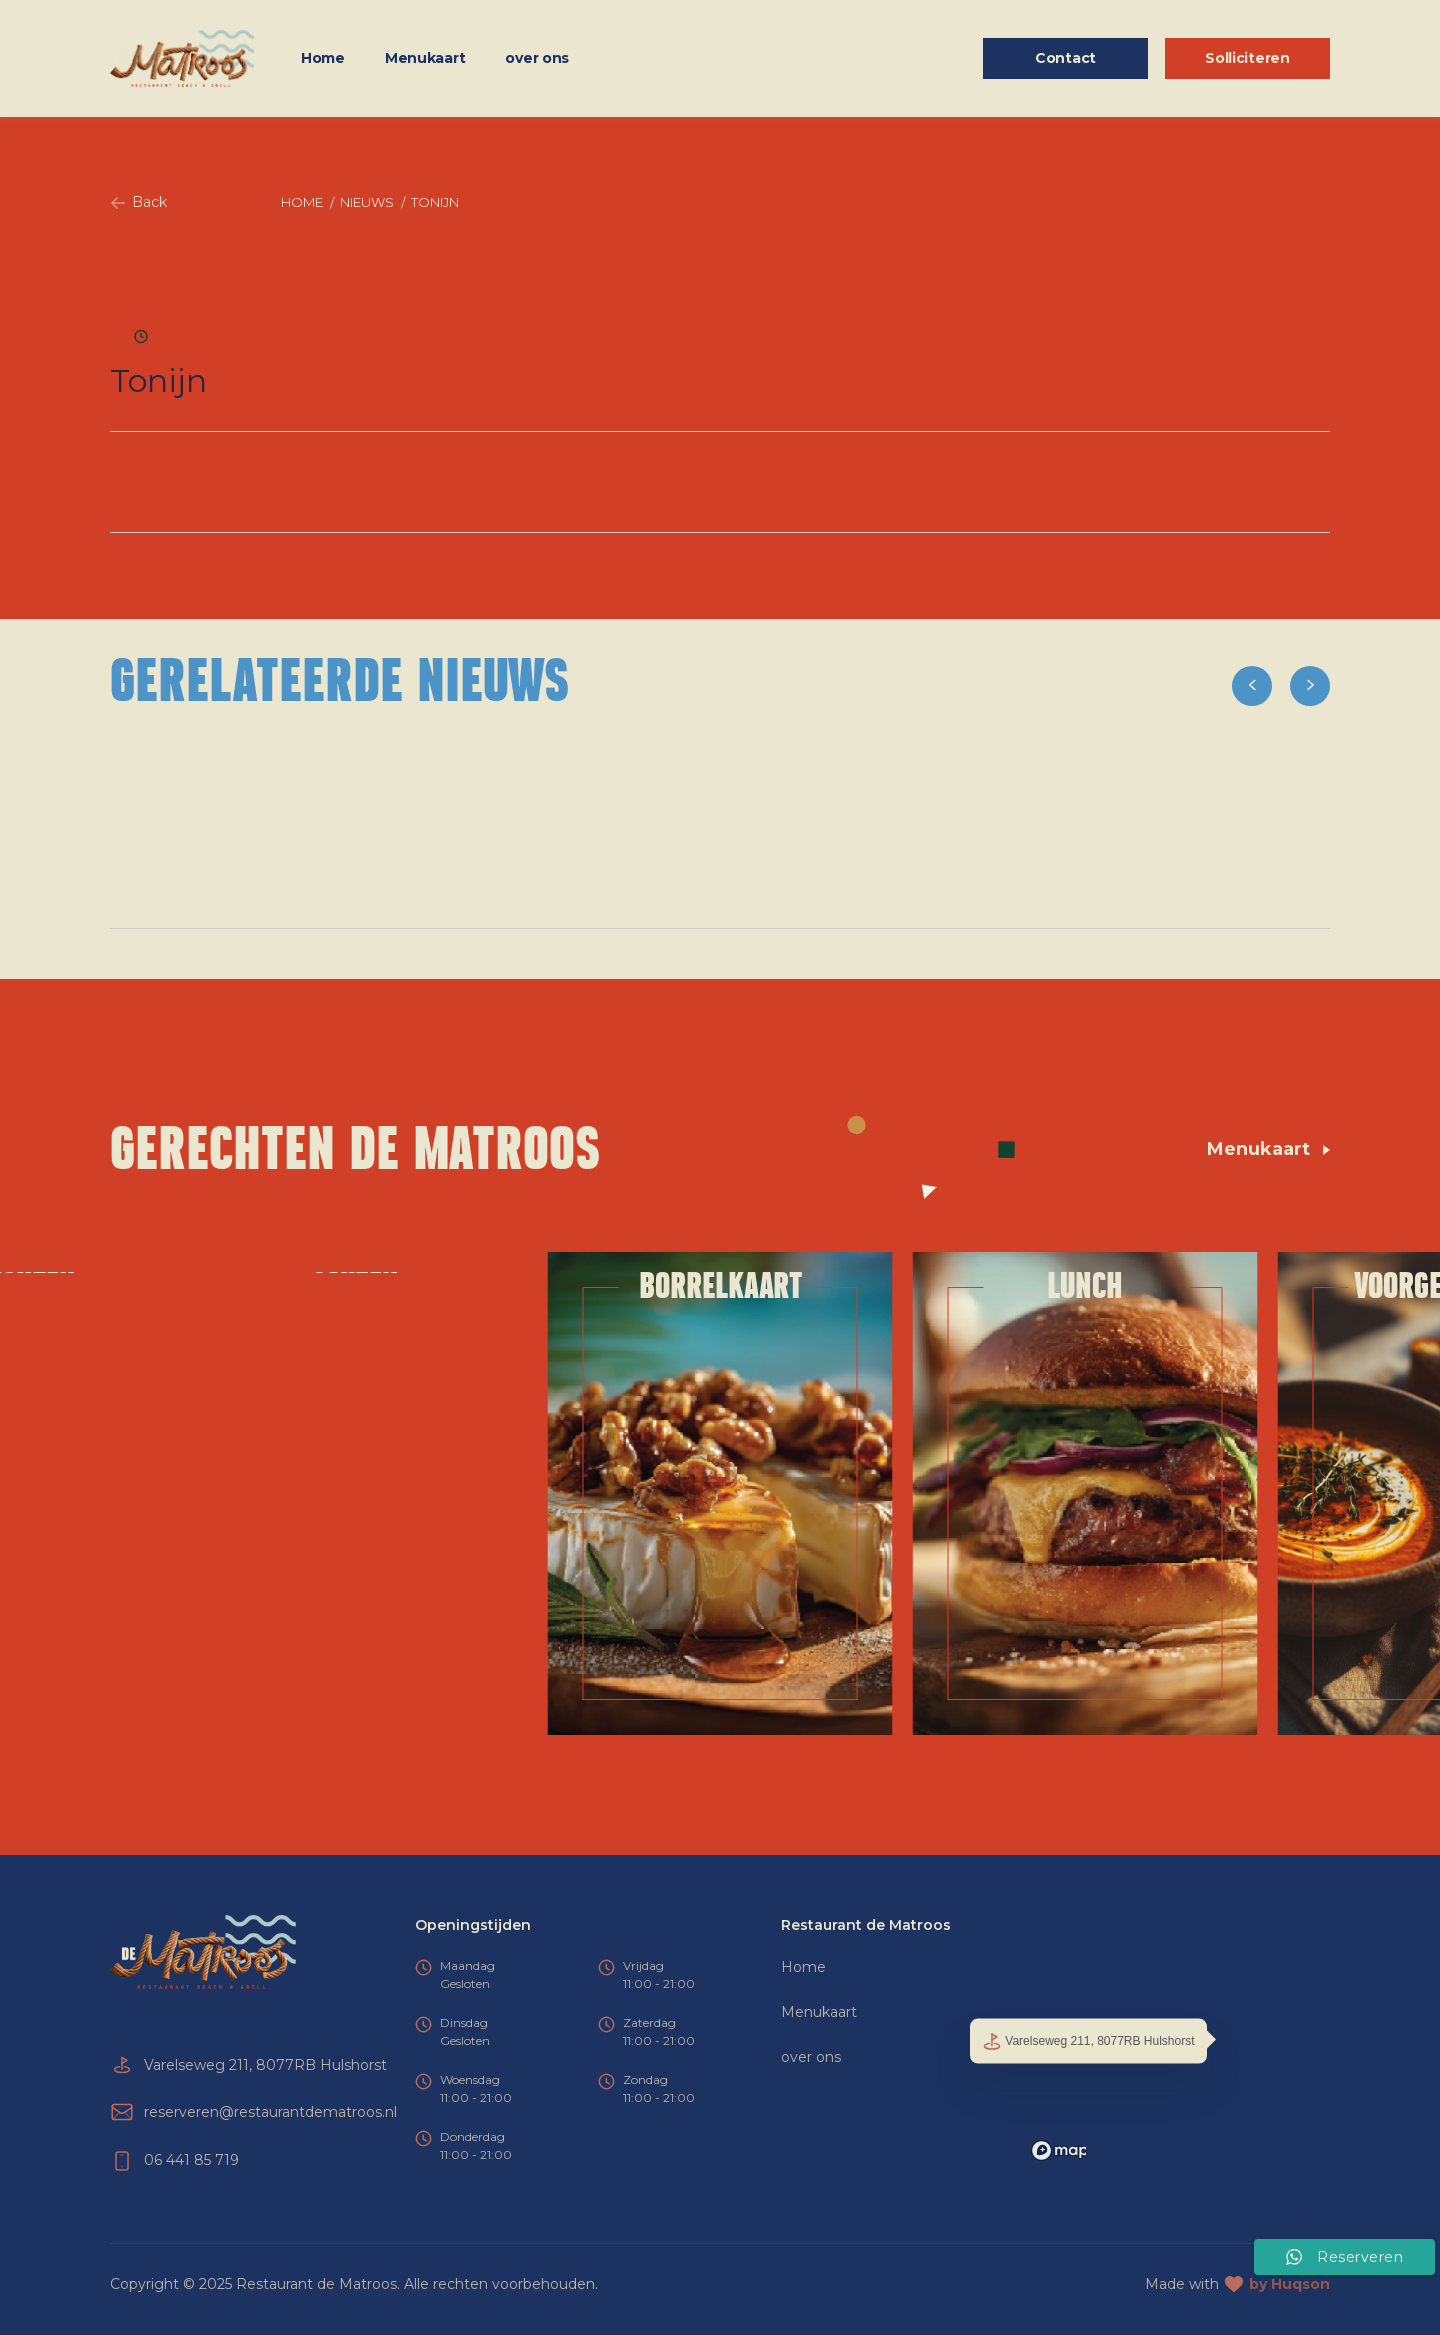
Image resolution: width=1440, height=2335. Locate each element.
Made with (1237, 2284)
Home (323, 58)
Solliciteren (1247, 58)
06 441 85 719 (191, 2160)
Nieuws (367, 202)
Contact (1065, 58)
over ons (537, 58)
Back (138, 202)
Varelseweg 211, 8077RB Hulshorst (1088, 2041)
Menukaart (425, 58)
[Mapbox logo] (1074, 2150)
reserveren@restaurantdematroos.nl (270, 2112)
